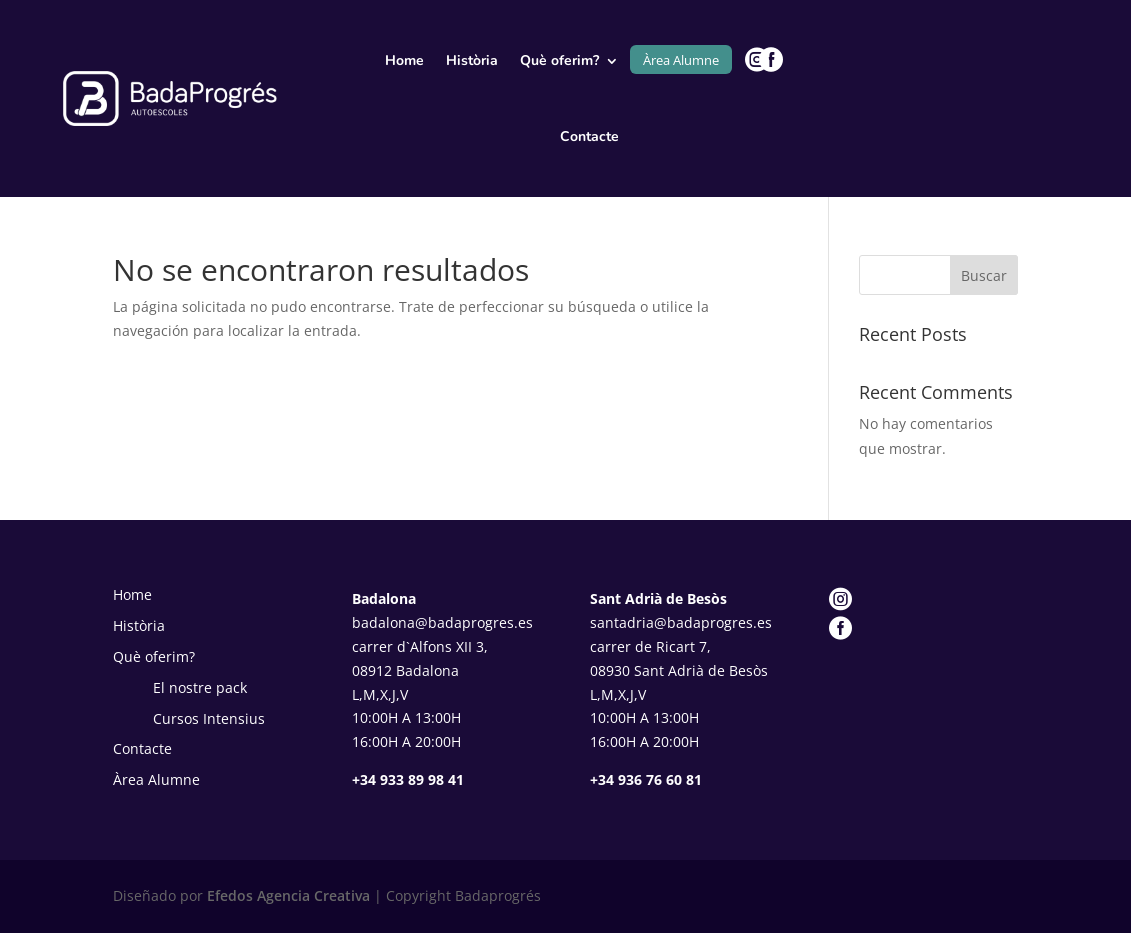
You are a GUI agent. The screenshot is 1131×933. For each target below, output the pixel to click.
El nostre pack (200, 687)
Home (404, 60)
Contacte (589, 136)
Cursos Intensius (209, 718)
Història (472, 60)
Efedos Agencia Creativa (286, 895)
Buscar (984, 275)
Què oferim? (559, 60)
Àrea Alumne (681, 60)
